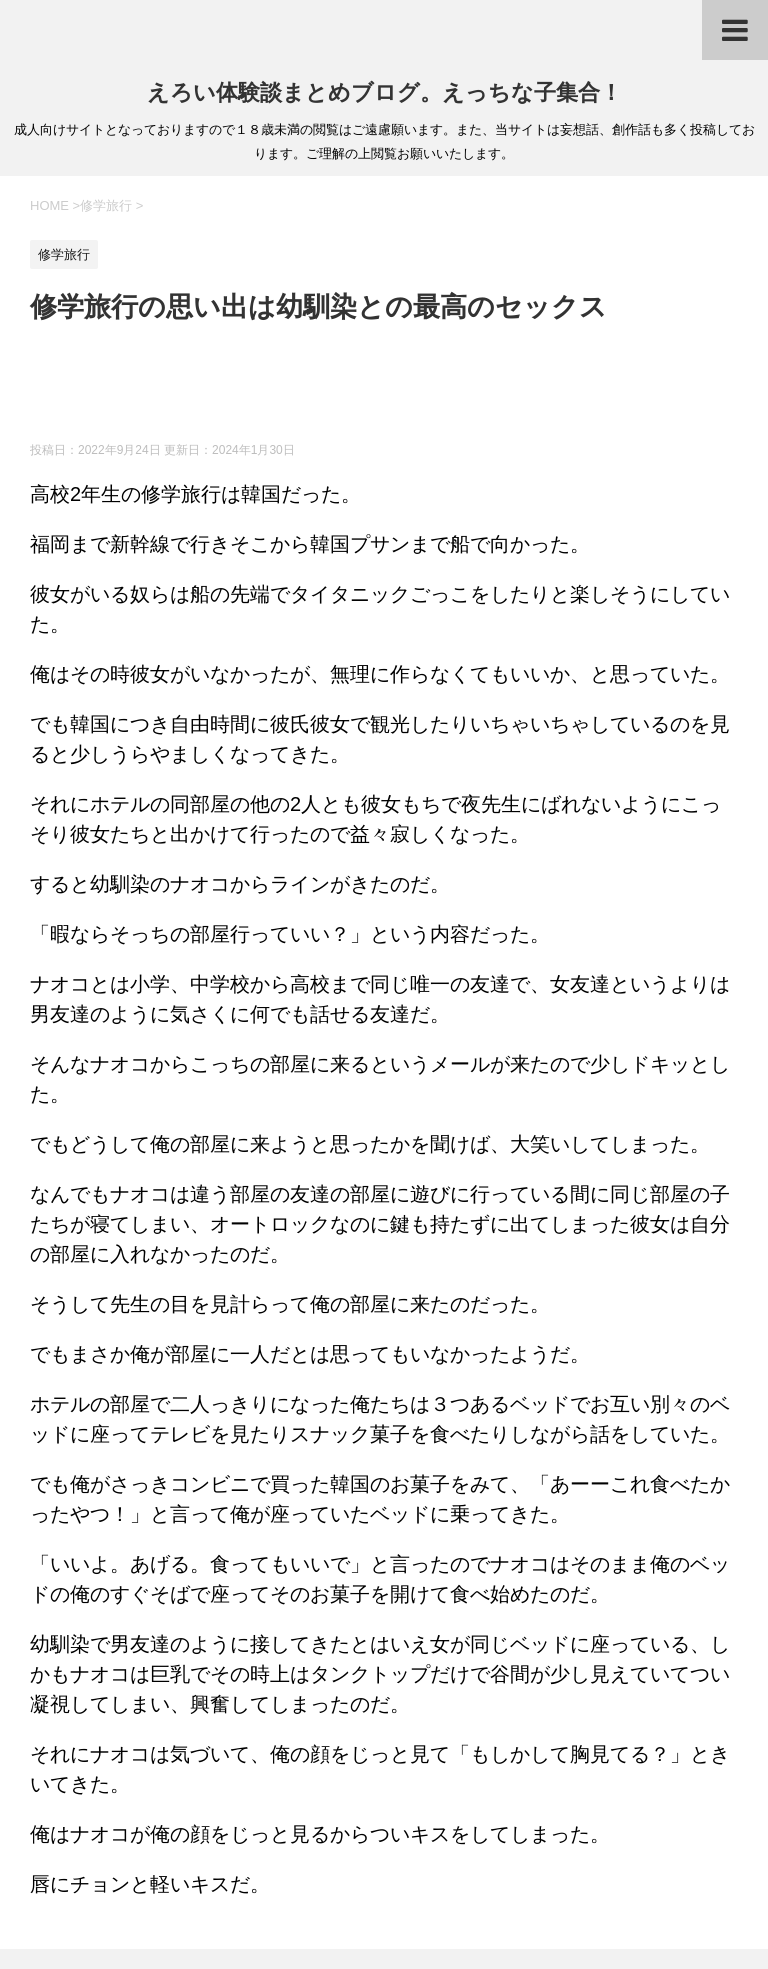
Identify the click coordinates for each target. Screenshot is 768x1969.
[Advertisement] (394, 392)
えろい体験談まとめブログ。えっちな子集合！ (384, 92)
